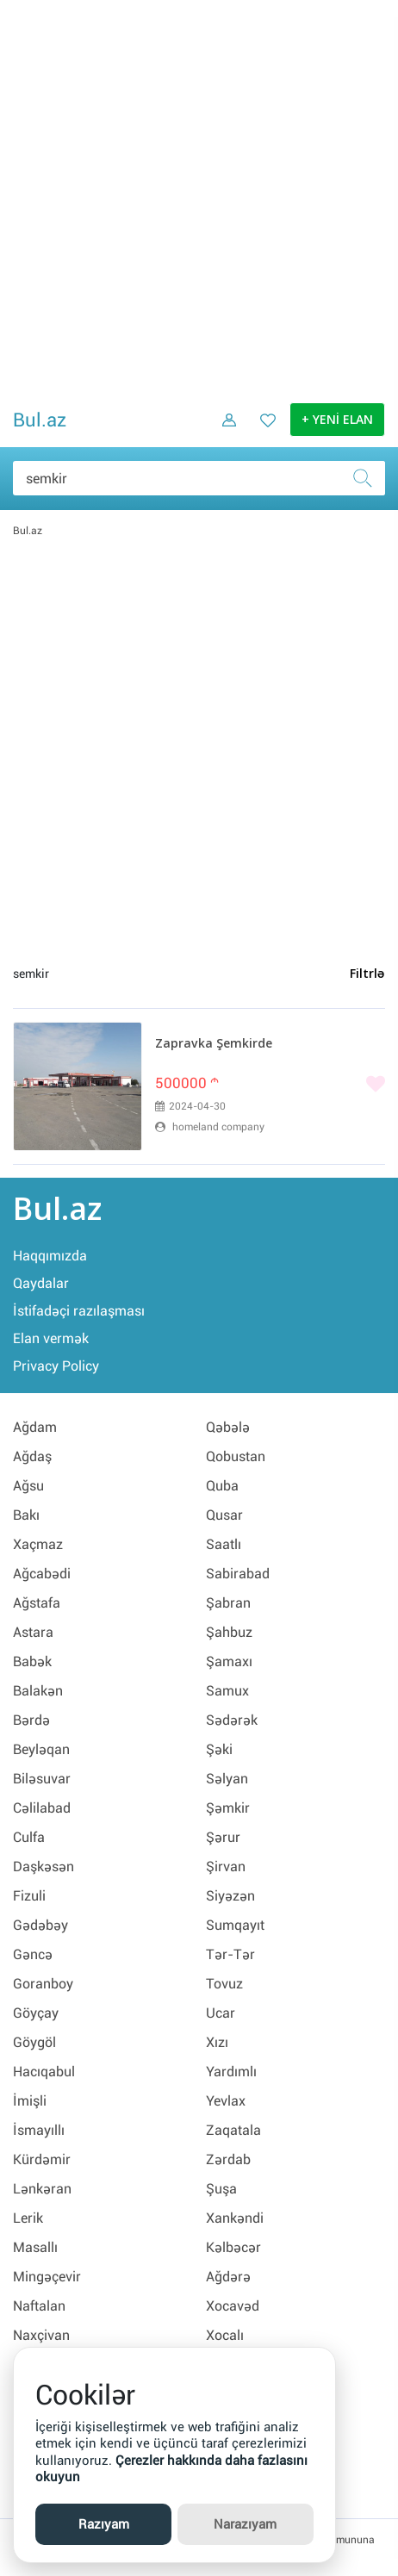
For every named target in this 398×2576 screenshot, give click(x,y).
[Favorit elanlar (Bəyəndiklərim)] (263, 432)
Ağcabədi (42, 1573)
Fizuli (29, 1896)
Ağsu (28, 1486)
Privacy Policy (56, 1366)
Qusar (224, 1515)
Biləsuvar (42, 1778)
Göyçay (36, 2013)
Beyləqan (41, 1749)
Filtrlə (367, 974)
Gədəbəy (40, 1925)
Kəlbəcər (233, 2247)
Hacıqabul (44, 2071)
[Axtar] (368, 478)
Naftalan (39, 2306)
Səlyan (227, 1778)
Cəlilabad (42, 1808)
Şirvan (226, 1866)
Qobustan (235, 1456)
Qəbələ (228, 1427)
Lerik (28, 2218)
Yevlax (226, 2101)
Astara (33, 1632)
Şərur (223, 1837)
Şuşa (221, 2189)
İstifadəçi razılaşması (79, 1311)
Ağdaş (32, 1456)
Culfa (29, 1837)
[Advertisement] (199, 199)
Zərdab (228, 2159)
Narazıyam (245, 2524)
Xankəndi (235, 2218)
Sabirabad (238, 1573)
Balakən (38, 1691)
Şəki (219, 1749)
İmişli (30, 2101)
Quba (222, 1486)
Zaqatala (233, 2130)
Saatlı (223, 1544)
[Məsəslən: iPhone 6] (199, 478)
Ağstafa (36, 1603)
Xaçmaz (38, 1544)
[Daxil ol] (223, 432)
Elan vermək (51, 1338)
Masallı (35, 2247)
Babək (32, 1661)
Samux (227, 1691)
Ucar (220, 2013)
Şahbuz (229, 1632)
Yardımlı (231, 2071)
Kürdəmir (42, 2159)
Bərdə (31, 1720)
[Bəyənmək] (270, 1085)
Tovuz (224, 1984)
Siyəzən (230, 1896)
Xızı (217, 2042)
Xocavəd (232, 2306)
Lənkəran (42, 2189)
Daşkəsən (43, 1866)
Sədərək (232, 1720)
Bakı (26, 1515)
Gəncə (33, 1954)
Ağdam (35, 1427)
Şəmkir (228, 1808)
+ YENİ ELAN (337, 420)
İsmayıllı (39, 2130)
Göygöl (34, 2042)
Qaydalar (41, 1283)
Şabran (228, 1603)
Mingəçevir (47, 2276)
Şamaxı (229, 1661)
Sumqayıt (235, 1925)
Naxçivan (41, 2335)
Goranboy (43, 1984)
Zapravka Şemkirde (213, 1044)
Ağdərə (228, 2276)
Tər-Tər (230, 1954)
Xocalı (225, 2335)
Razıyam (103, 2524)
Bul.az (39, 420)
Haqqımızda (50, 1256)
